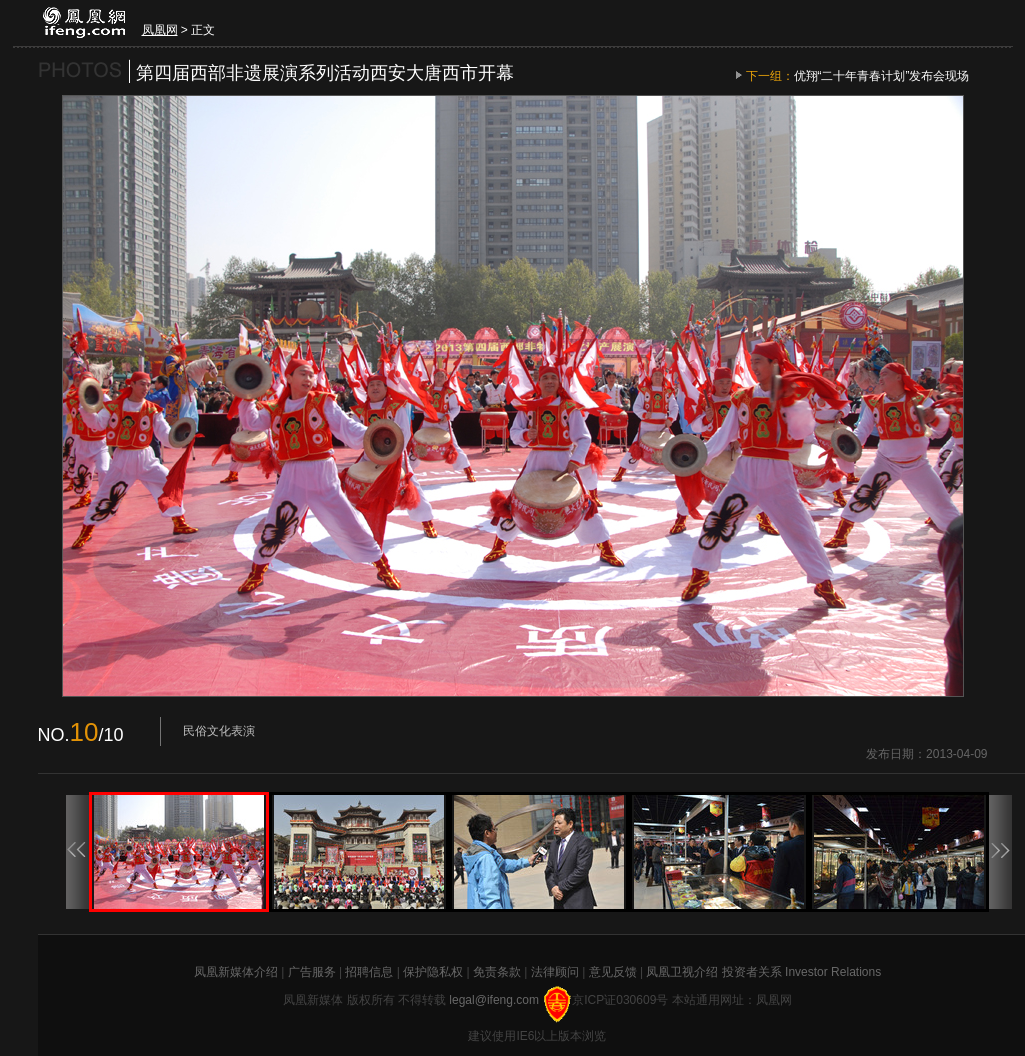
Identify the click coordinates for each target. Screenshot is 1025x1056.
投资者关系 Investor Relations (801, 972)
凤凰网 (160, 30)
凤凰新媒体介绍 (236, 972)
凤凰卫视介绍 (682, 972)
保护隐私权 (433, 972)
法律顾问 (555, 972)
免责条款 (497, 972)
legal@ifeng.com (495, 1000)
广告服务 (312, 972)
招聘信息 (369, 972)
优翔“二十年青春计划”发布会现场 (882, 76)
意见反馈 (613, 972)
